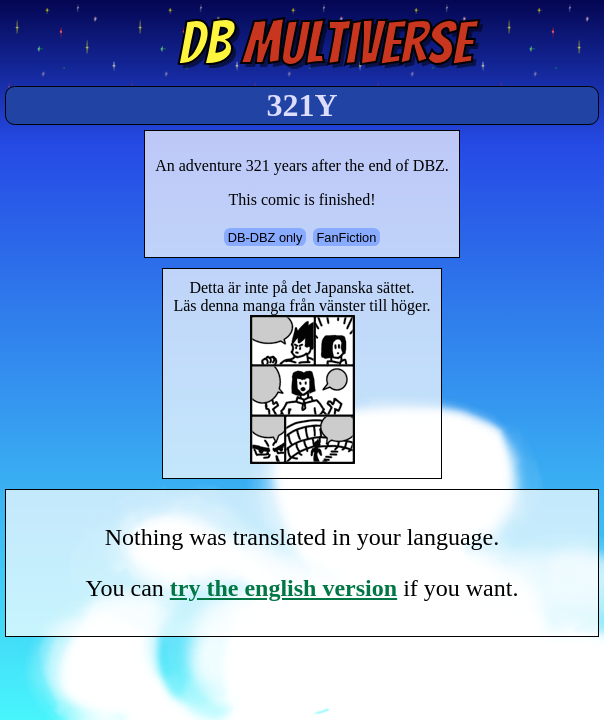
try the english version (283, 588)
